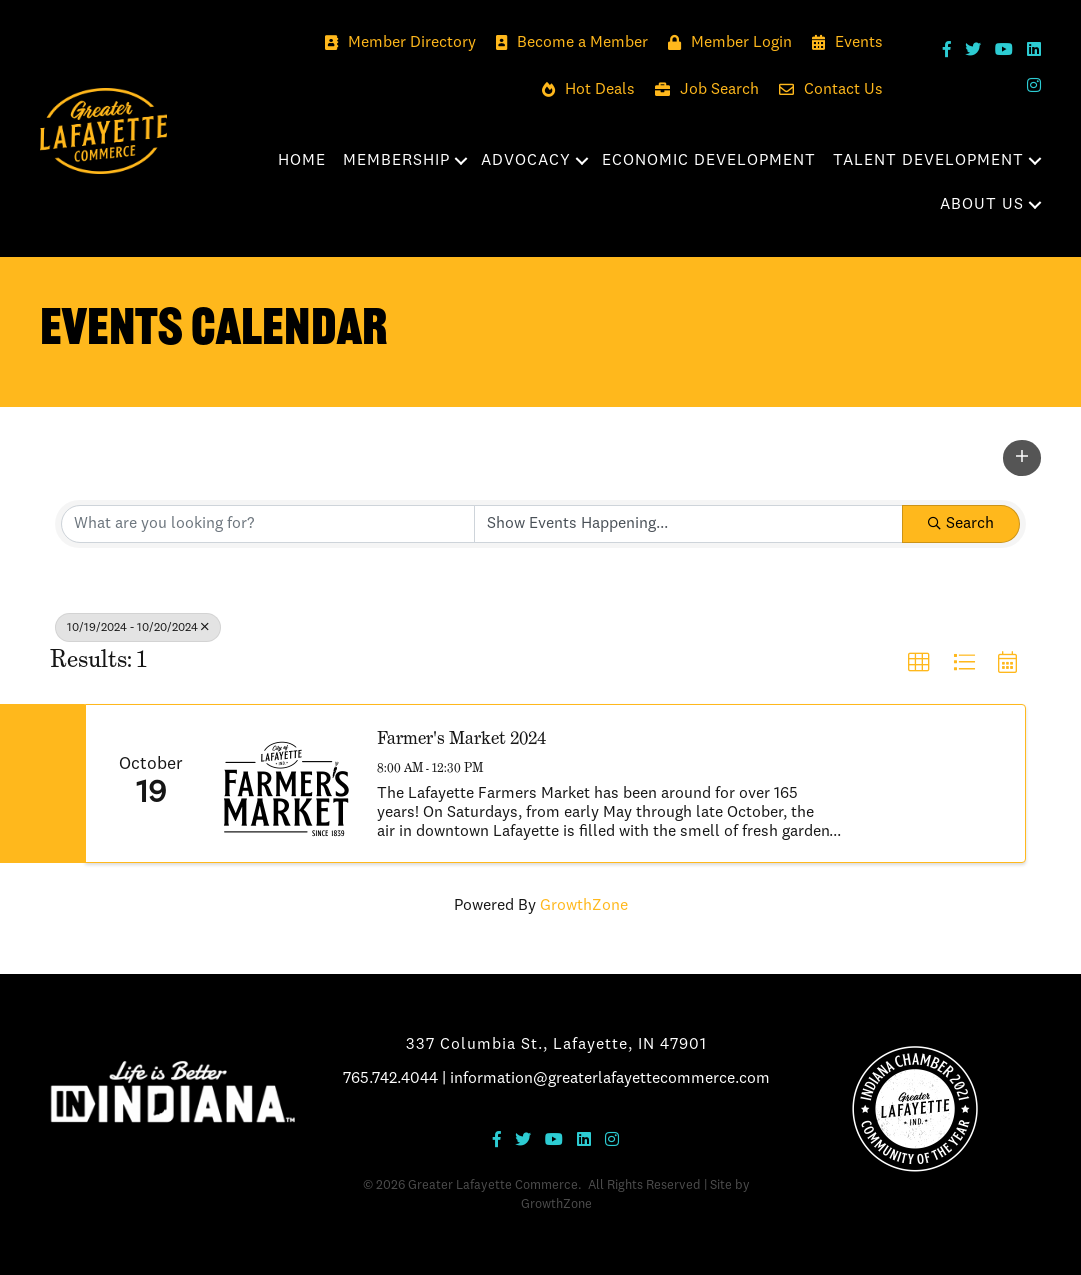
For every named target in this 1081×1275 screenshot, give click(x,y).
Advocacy (526, 161)
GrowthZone (584, 906)
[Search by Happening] (689, 524)
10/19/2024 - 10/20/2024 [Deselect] (138, 627)
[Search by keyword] (268, 524)
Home (302, 161)
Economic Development (709, 161)
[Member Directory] (395, 43)
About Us (982, 205)
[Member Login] (725, 43)
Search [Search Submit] (961, 524)
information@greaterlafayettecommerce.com (610, 1079)
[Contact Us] (826, 90)
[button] (1022, 457)
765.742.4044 (390, 1079)
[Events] (842, 43)
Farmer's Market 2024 (461, 737)
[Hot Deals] (583, 90)
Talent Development (928, 161)
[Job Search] (702, 90)
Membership (396, 161)
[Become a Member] (567, 43)
